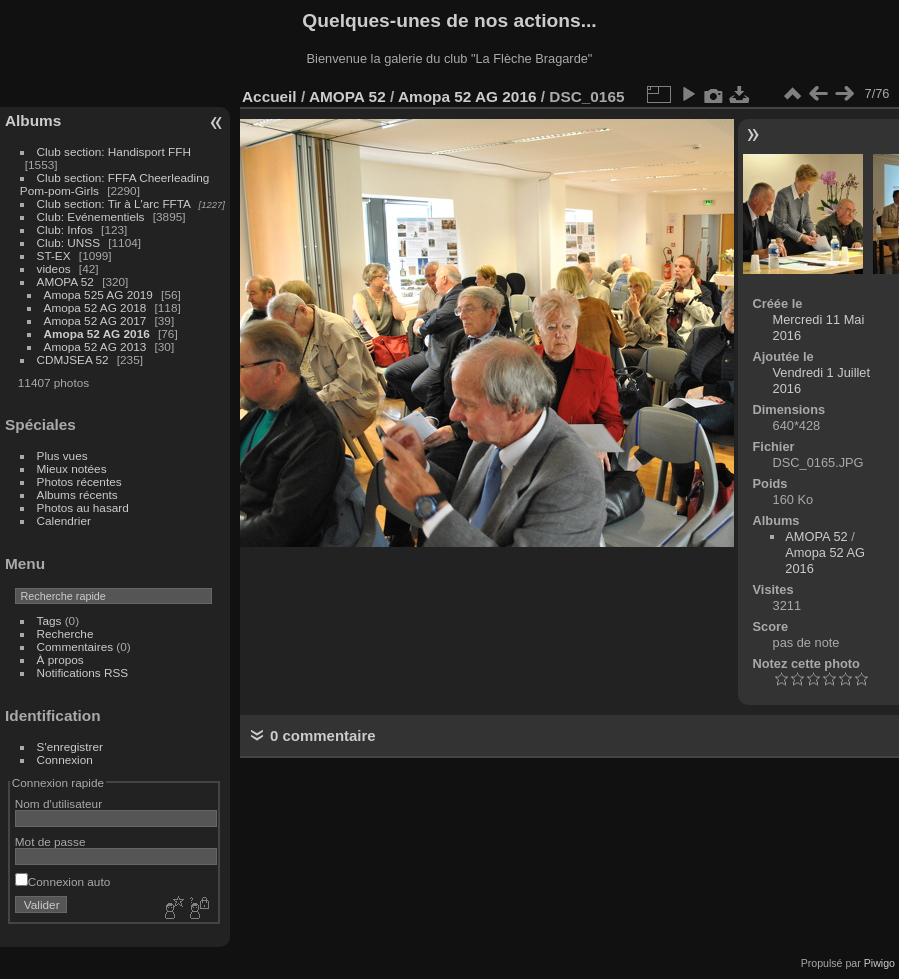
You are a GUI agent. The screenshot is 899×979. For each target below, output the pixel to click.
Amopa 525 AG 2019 (98, 294)
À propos (60, 659)
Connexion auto (62, 881)
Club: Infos (65, 229)
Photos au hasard (83, 507)
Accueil (269, 96)
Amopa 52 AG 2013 (95, 346)
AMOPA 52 (65, 281)
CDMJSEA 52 (73, 359)
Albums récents (77, 494)
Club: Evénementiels (91, 216)
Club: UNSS (68, 242)
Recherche (65, 633)
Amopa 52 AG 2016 (97, 333)
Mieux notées (72, 468)
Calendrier (64, 520)
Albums (33, 120)
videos (54, 268)
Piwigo (879, 963)
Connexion (65, 759)
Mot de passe (50, 841)
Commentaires (75, 646)
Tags (49, 620)
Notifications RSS (83, 672)
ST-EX (54, 255)
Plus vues (62, 455)
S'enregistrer (70, 746)
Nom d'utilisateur (58, 803)
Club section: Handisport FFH (114, 151)
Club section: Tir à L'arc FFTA (114, 203)
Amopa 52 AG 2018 (95, 307)
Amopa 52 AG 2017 (95, 320)
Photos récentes (79, 481)
